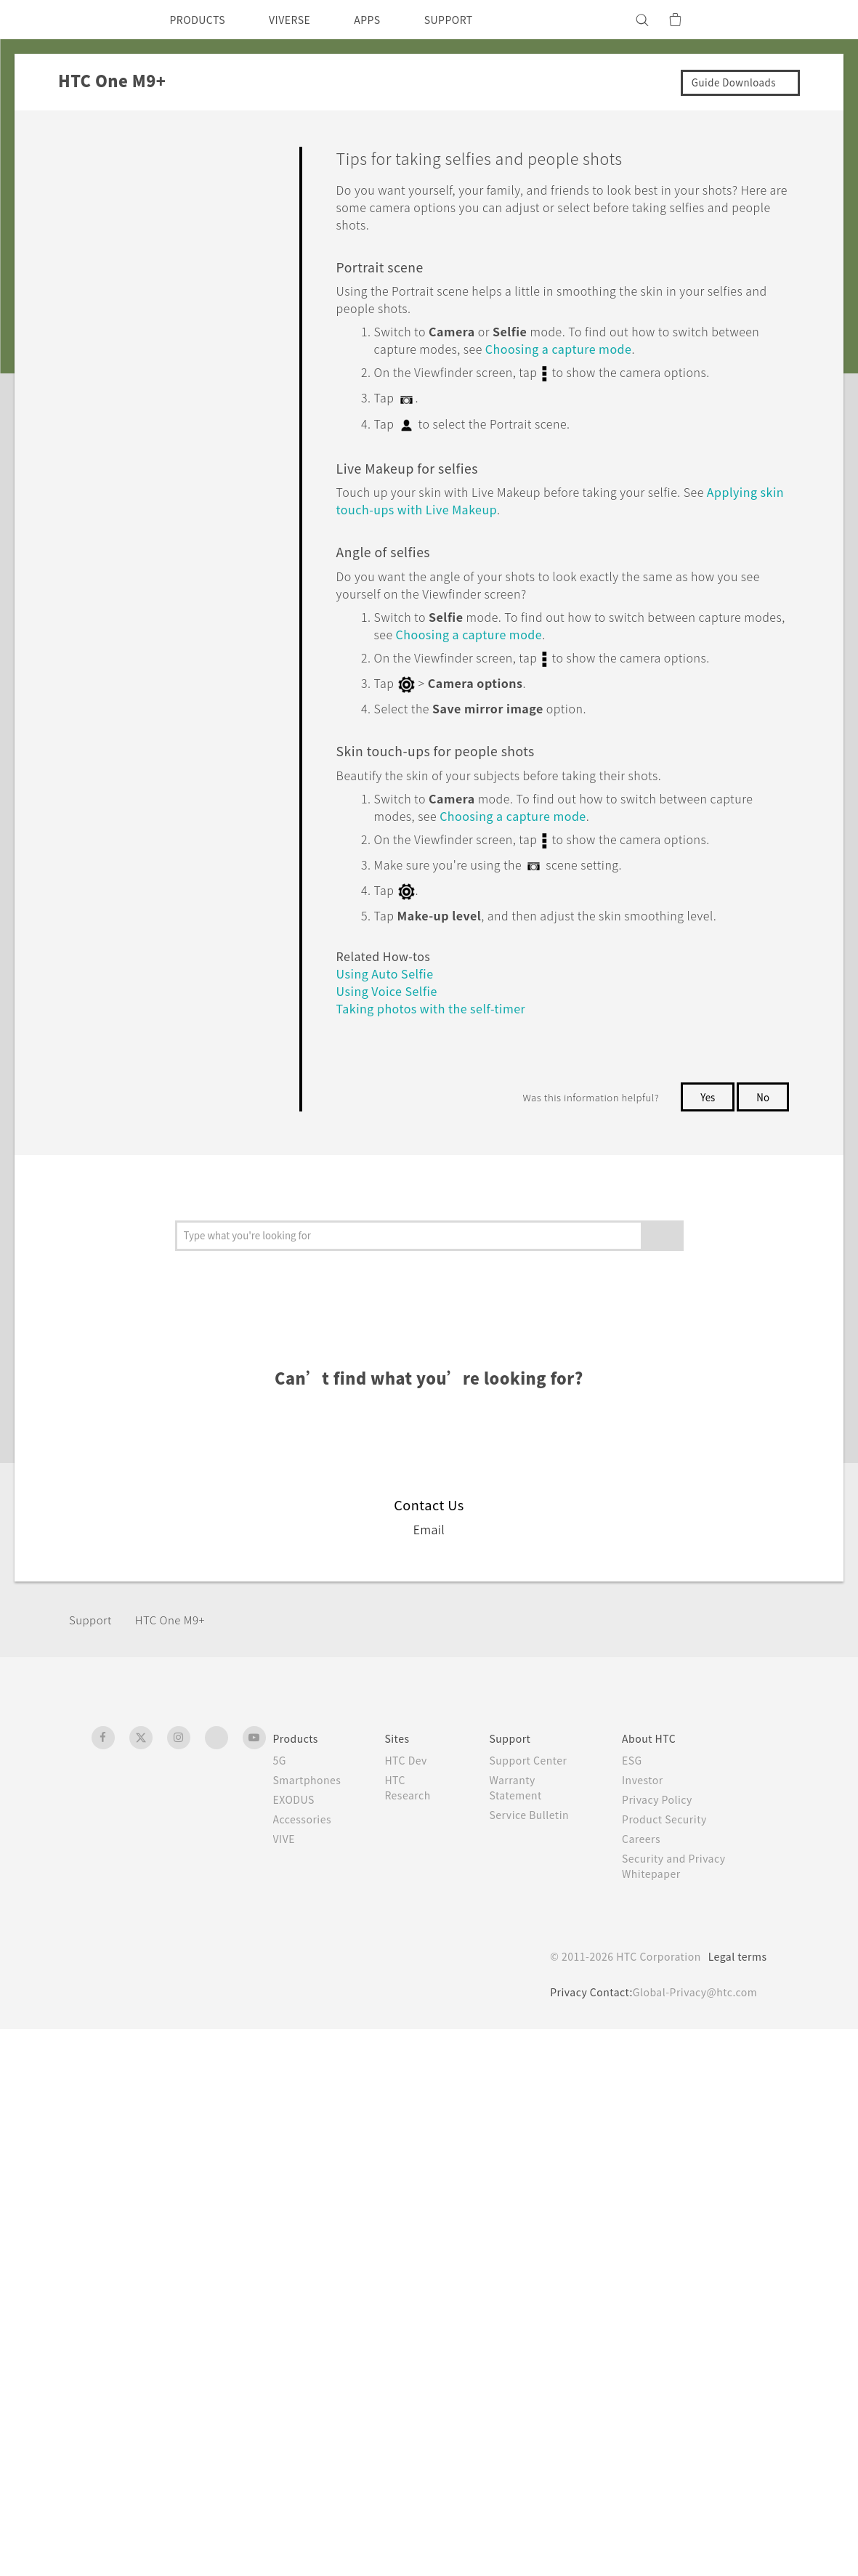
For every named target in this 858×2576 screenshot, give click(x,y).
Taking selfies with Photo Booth (178, 1119)
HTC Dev (413, 2307)
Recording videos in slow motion (178, 1315)
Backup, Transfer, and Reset (143, 1562)
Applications (101, 1461)
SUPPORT (473, 19)
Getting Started (110, 187)
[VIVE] (747, 19)
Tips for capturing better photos (177, 517)
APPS (386, 19)
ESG (637, 2307)
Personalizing (104, 221)
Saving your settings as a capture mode (178, 1417)
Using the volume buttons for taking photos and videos (188, 655)
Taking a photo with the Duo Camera (186, 792)
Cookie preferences (168, 2554)
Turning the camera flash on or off (185, 430)
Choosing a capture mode (181, 350)
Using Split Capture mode (180, 1162)
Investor (648, 2326)
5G (280, 2307)
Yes (704, 993)
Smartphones (310, 2326)
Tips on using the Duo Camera (169, 843)
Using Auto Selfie (158, 989)
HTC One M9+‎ (179, 2167)
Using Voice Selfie (160, 1025)
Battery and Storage (122, 1528)
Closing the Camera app (176, 699)
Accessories (305, 2366)
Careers (647, 2385)
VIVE (286, 2385)
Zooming (138, 386)
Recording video (157, 561)
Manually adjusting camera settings (183, 1366)
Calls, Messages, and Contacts (149, 1495)
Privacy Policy (664, 2346)
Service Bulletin (536, 2361)
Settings (91, 1629)
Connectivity (101, 1596)
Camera (89, 255)
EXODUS (297, 2346)
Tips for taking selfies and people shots (183, 894)
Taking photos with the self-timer (185, 1069)
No (762, 993)
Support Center (536, 2307)
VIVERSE (303, 19)
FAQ (81, 154)
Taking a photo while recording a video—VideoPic (188, 604)
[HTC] (109, 19)
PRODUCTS (202, 19)
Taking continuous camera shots (181, 742)
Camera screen (154, 314)
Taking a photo (152, 473)
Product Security (672, 2366)
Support (92, 2167)
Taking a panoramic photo (181, 1198)
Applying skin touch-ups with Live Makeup (187, 945)
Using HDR (142, 1271)
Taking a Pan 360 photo (175, 1235)
